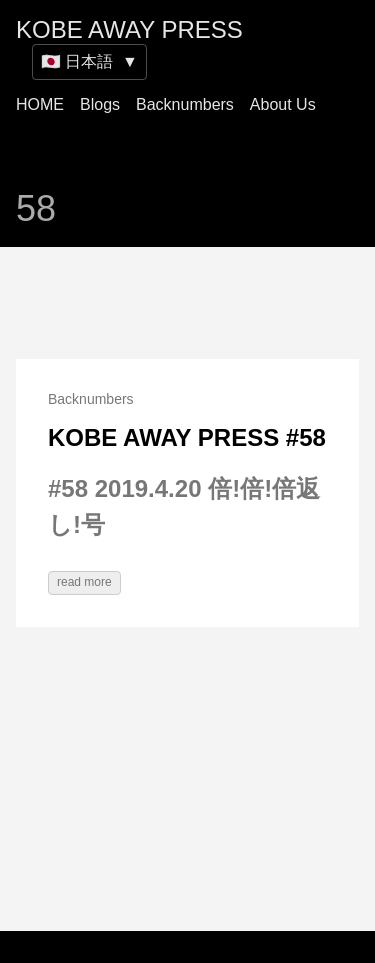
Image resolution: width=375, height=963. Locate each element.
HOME (40, 104)
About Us (283, 104)
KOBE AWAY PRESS (129, 29)
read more (84, 582)
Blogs (100, 104)
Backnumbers (185, 104)
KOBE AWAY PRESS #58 (187, 437)
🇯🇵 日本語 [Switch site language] (89, 61)
